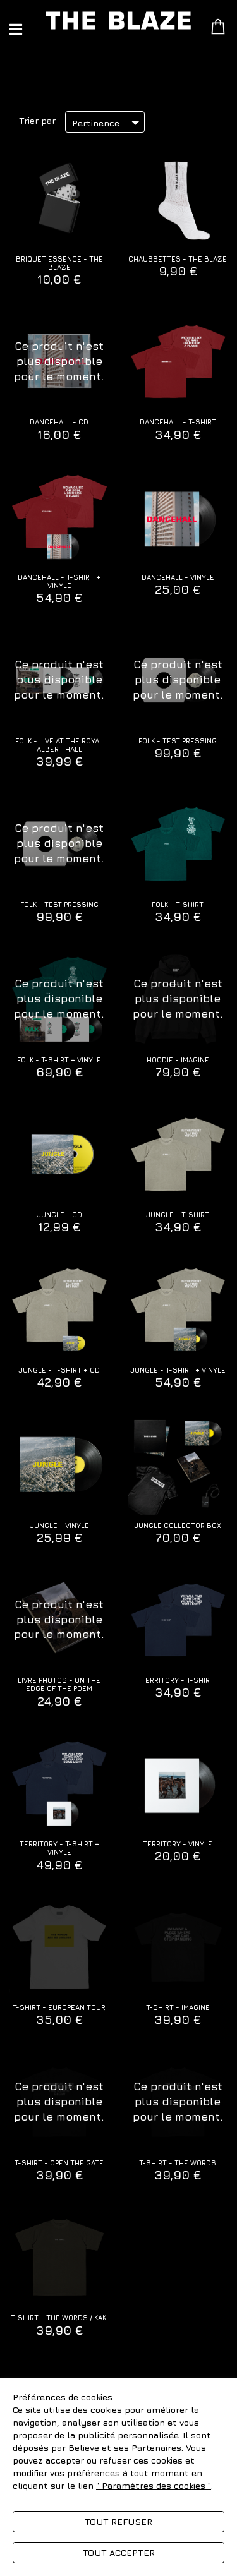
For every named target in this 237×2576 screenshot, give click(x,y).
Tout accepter (119, 2552)
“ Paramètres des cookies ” (153, 2485)
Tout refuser (118, 2521)
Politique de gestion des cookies (81, 2498)
